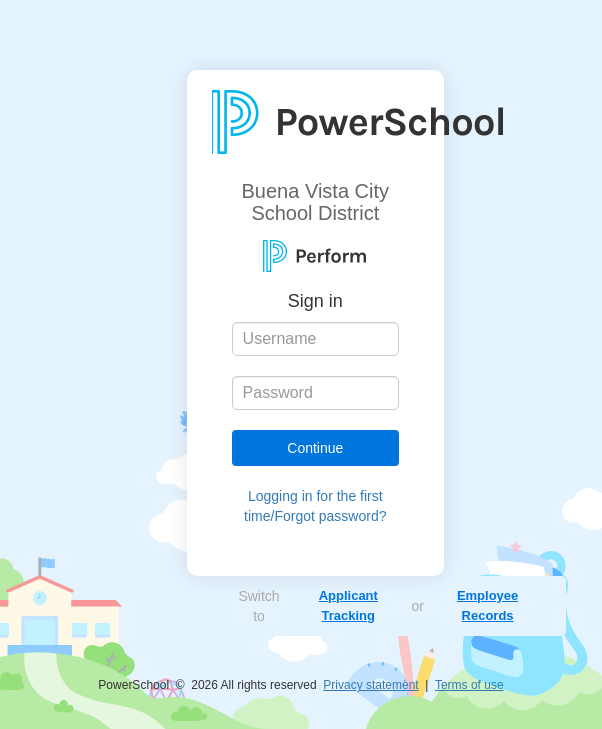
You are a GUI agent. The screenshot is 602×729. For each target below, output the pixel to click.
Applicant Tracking (348, 605)
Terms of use (469, 685)
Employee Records (487, 605)
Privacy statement (370, 685)
